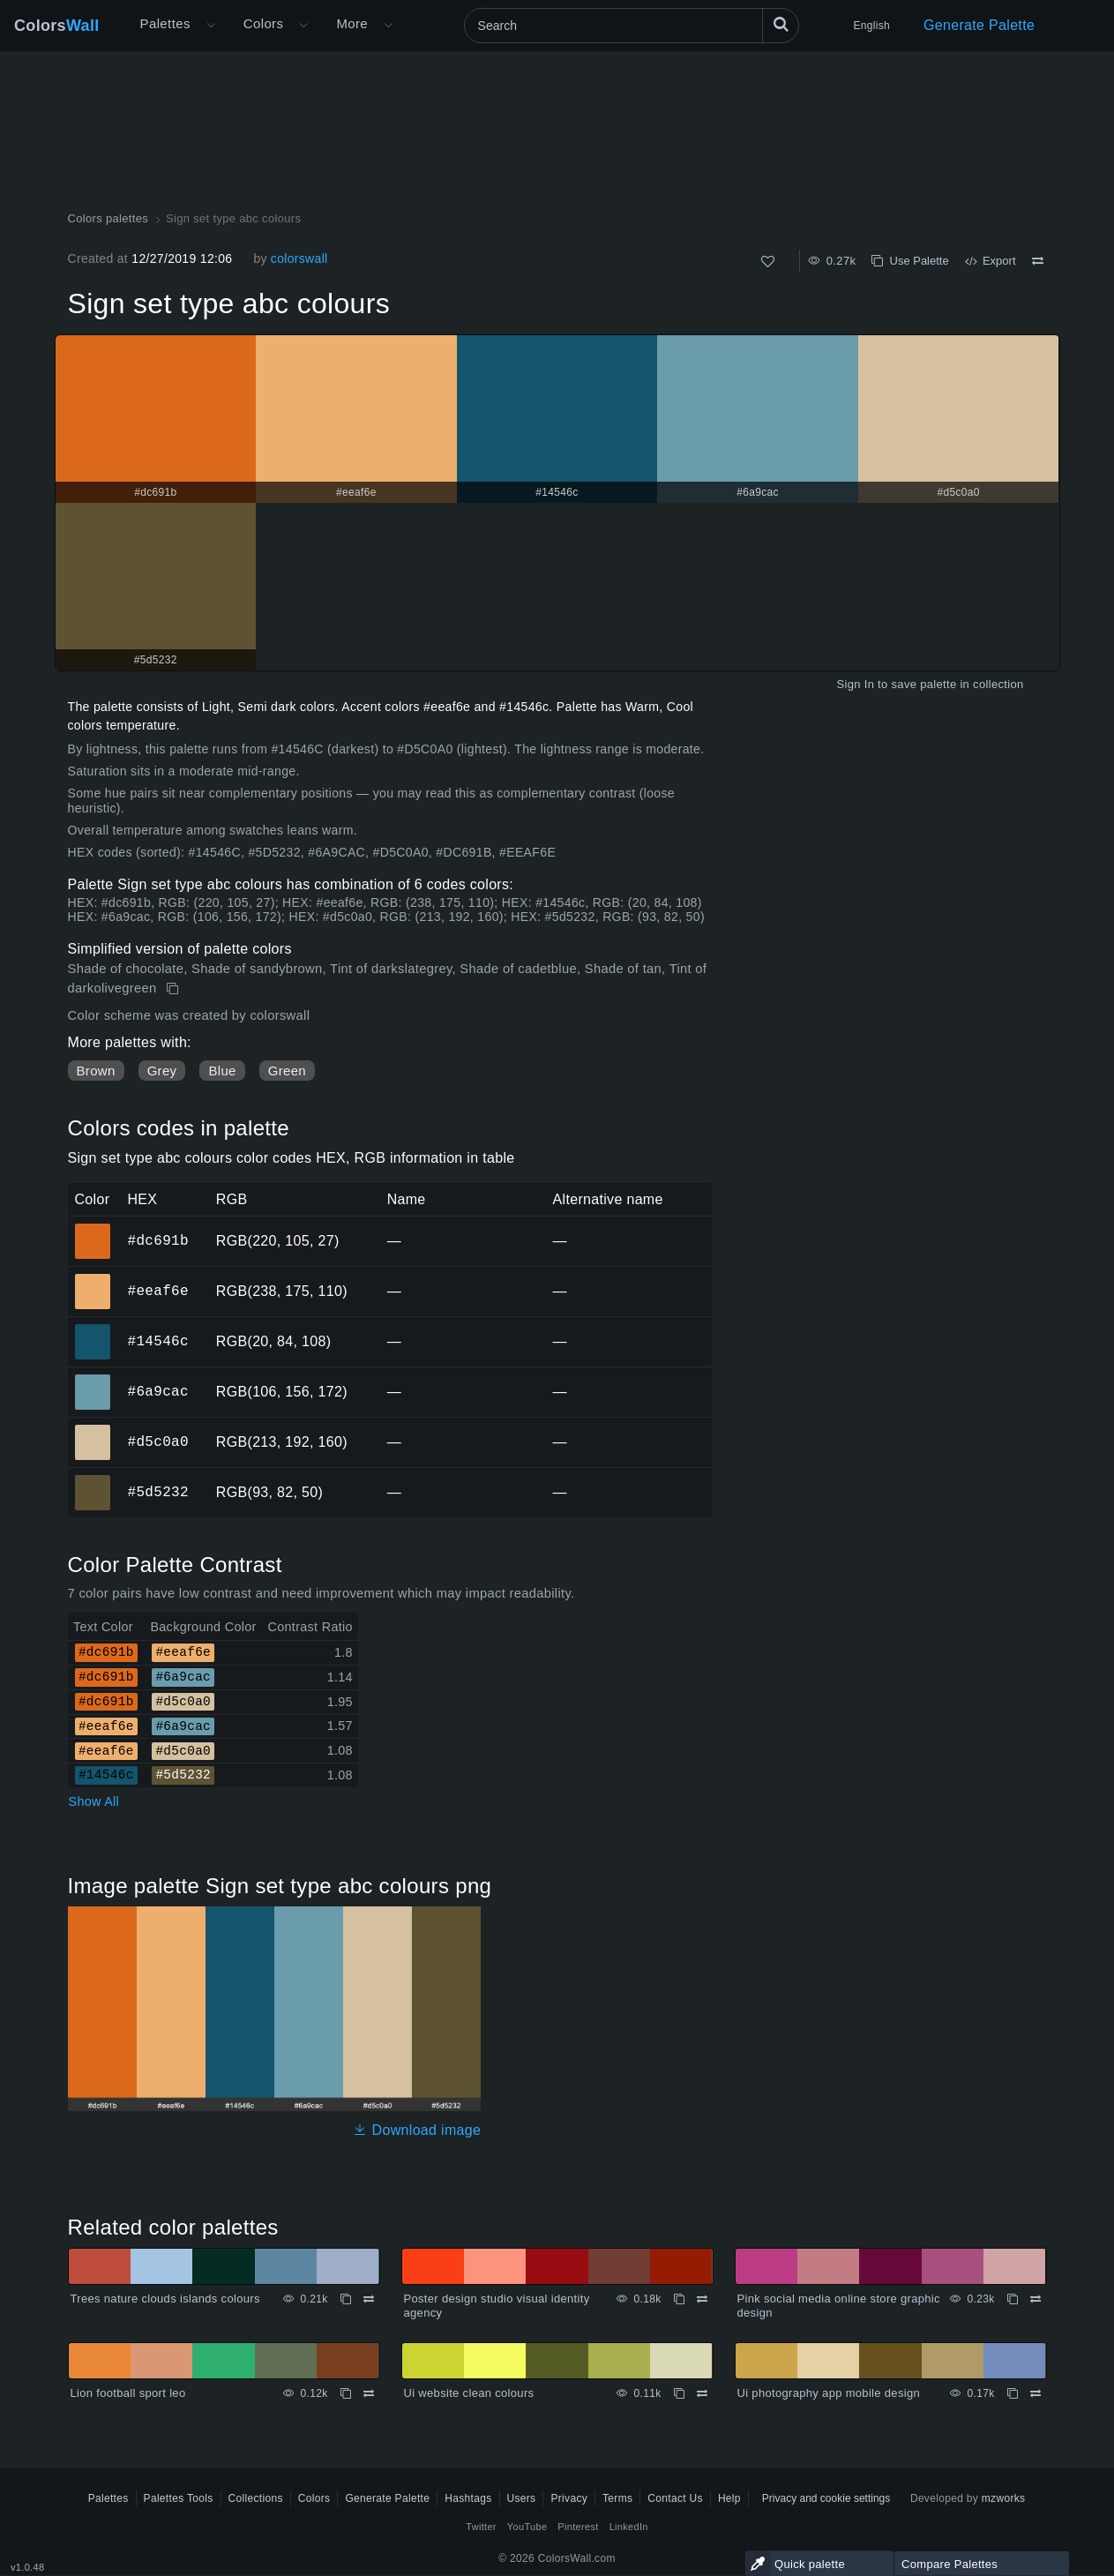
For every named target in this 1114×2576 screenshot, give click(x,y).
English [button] (872, 25)
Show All (94, 1801)
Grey (162, 1070)
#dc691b (158, 1240)
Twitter (481, 2526)
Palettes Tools (178, 2498)
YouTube (527, 2526)
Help (729, 2498)
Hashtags (468, 2498)
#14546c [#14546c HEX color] (93, 1329)
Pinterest (577, 2526)
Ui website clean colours (469, 2393)
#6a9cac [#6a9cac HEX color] (93, 1379)
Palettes (165, 23)
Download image (417, 2130)
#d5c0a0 (158, 1441)
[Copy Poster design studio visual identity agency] (679, 2299)
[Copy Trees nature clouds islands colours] (346, 2299)
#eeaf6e (158, 1290)
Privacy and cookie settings (826, 2498)
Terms (617, 2498)
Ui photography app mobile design (829, 2393)
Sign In (855, 684)
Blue (222, 1070)
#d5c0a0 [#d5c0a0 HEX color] (93, 1430)
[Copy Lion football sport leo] (346, 2393)
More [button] (352, 23)
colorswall (299, 258)
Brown (96, 1070)
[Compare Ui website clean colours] (702, 2393)
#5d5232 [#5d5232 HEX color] (93, 1480)
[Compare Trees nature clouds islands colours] (369, 2299)
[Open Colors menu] (303, 25)
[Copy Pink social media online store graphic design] (1013, 2299)
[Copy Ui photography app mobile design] (1013, 2393)
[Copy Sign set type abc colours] (174, 989)
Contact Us (675, 2498)
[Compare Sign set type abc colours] (1037, 261)
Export (990, 260)
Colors (57, 25)
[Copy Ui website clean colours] (679, 2393)
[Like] (768, 261)
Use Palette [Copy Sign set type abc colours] (909, 260)
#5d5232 (158, 1491)
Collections (255, 2498)
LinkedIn (628, 2526)
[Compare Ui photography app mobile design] (1035, 2393)
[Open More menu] (210, 25)
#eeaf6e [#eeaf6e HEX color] (93, 1279)
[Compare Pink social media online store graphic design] (1035, 2299)
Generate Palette (979, 25)
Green (287, 1070)
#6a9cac (158, 1391)
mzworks (1004, 2498)
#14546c (158, 1341)
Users (521, 2498)
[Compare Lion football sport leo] (369, 2393)
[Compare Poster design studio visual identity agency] (702, 2299)
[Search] (631, 25)
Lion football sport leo (128, 2393)
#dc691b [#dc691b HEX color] (93, 1229)
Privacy (568, 2498)
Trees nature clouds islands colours (165, 2298)
